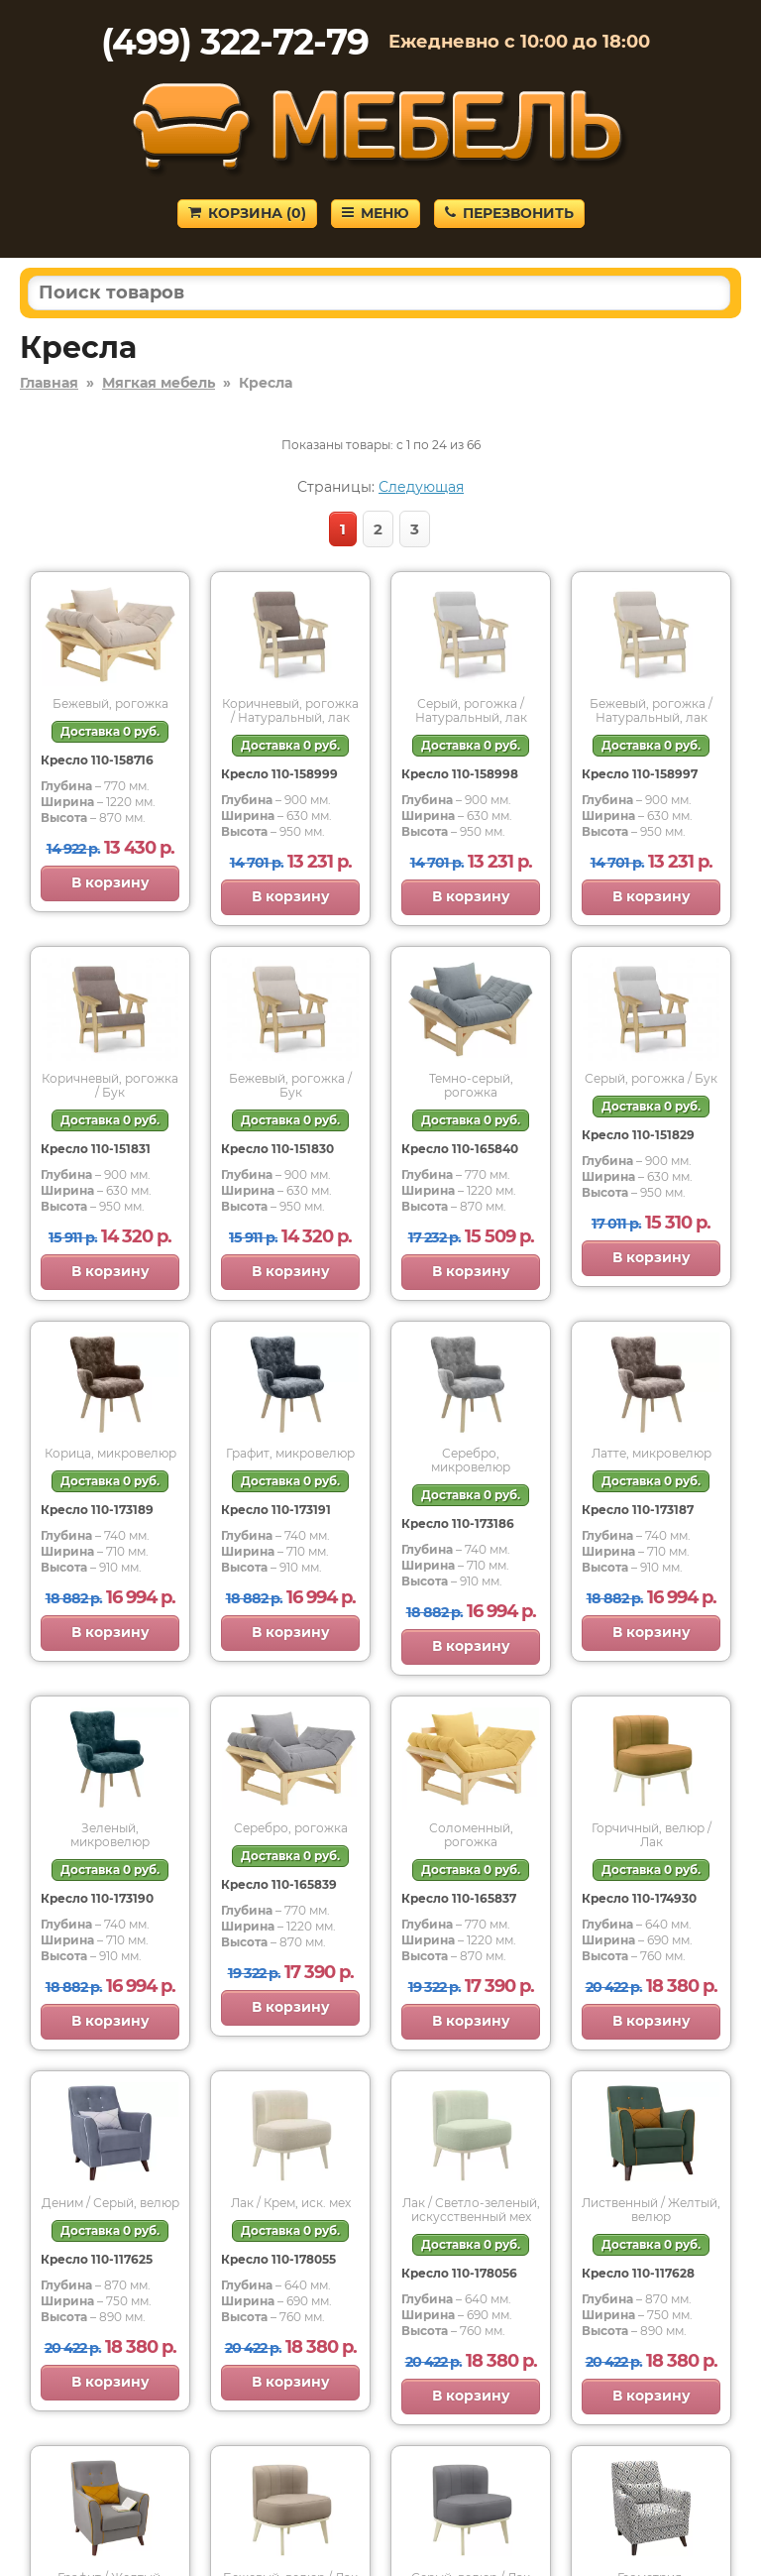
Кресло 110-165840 (459, 1148)
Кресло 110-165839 (279, 1884)
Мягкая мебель (158, 383)
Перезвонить (509, 213)
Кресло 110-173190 (97, 1898)
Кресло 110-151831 (96, 1148)
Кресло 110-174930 (639, 1898)
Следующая (421, 487)
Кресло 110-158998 (459, 773)
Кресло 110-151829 (638, 1134)
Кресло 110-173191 (276, 1509)
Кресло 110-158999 (279, 773)
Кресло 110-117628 (638, 2273)
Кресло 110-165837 (458, 1898)
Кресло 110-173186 (457, 1523)
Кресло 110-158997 (640, 773)
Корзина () (247, 213)
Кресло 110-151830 (277, 1148)
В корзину (110, 882)
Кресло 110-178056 (459, 2273)
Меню (375, 213)
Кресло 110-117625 (97, 2259)
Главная (49, 383)
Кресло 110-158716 (97, 760)
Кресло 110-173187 (638, 1509)
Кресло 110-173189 (97, 1509)
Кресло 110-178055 (278, 2259)
